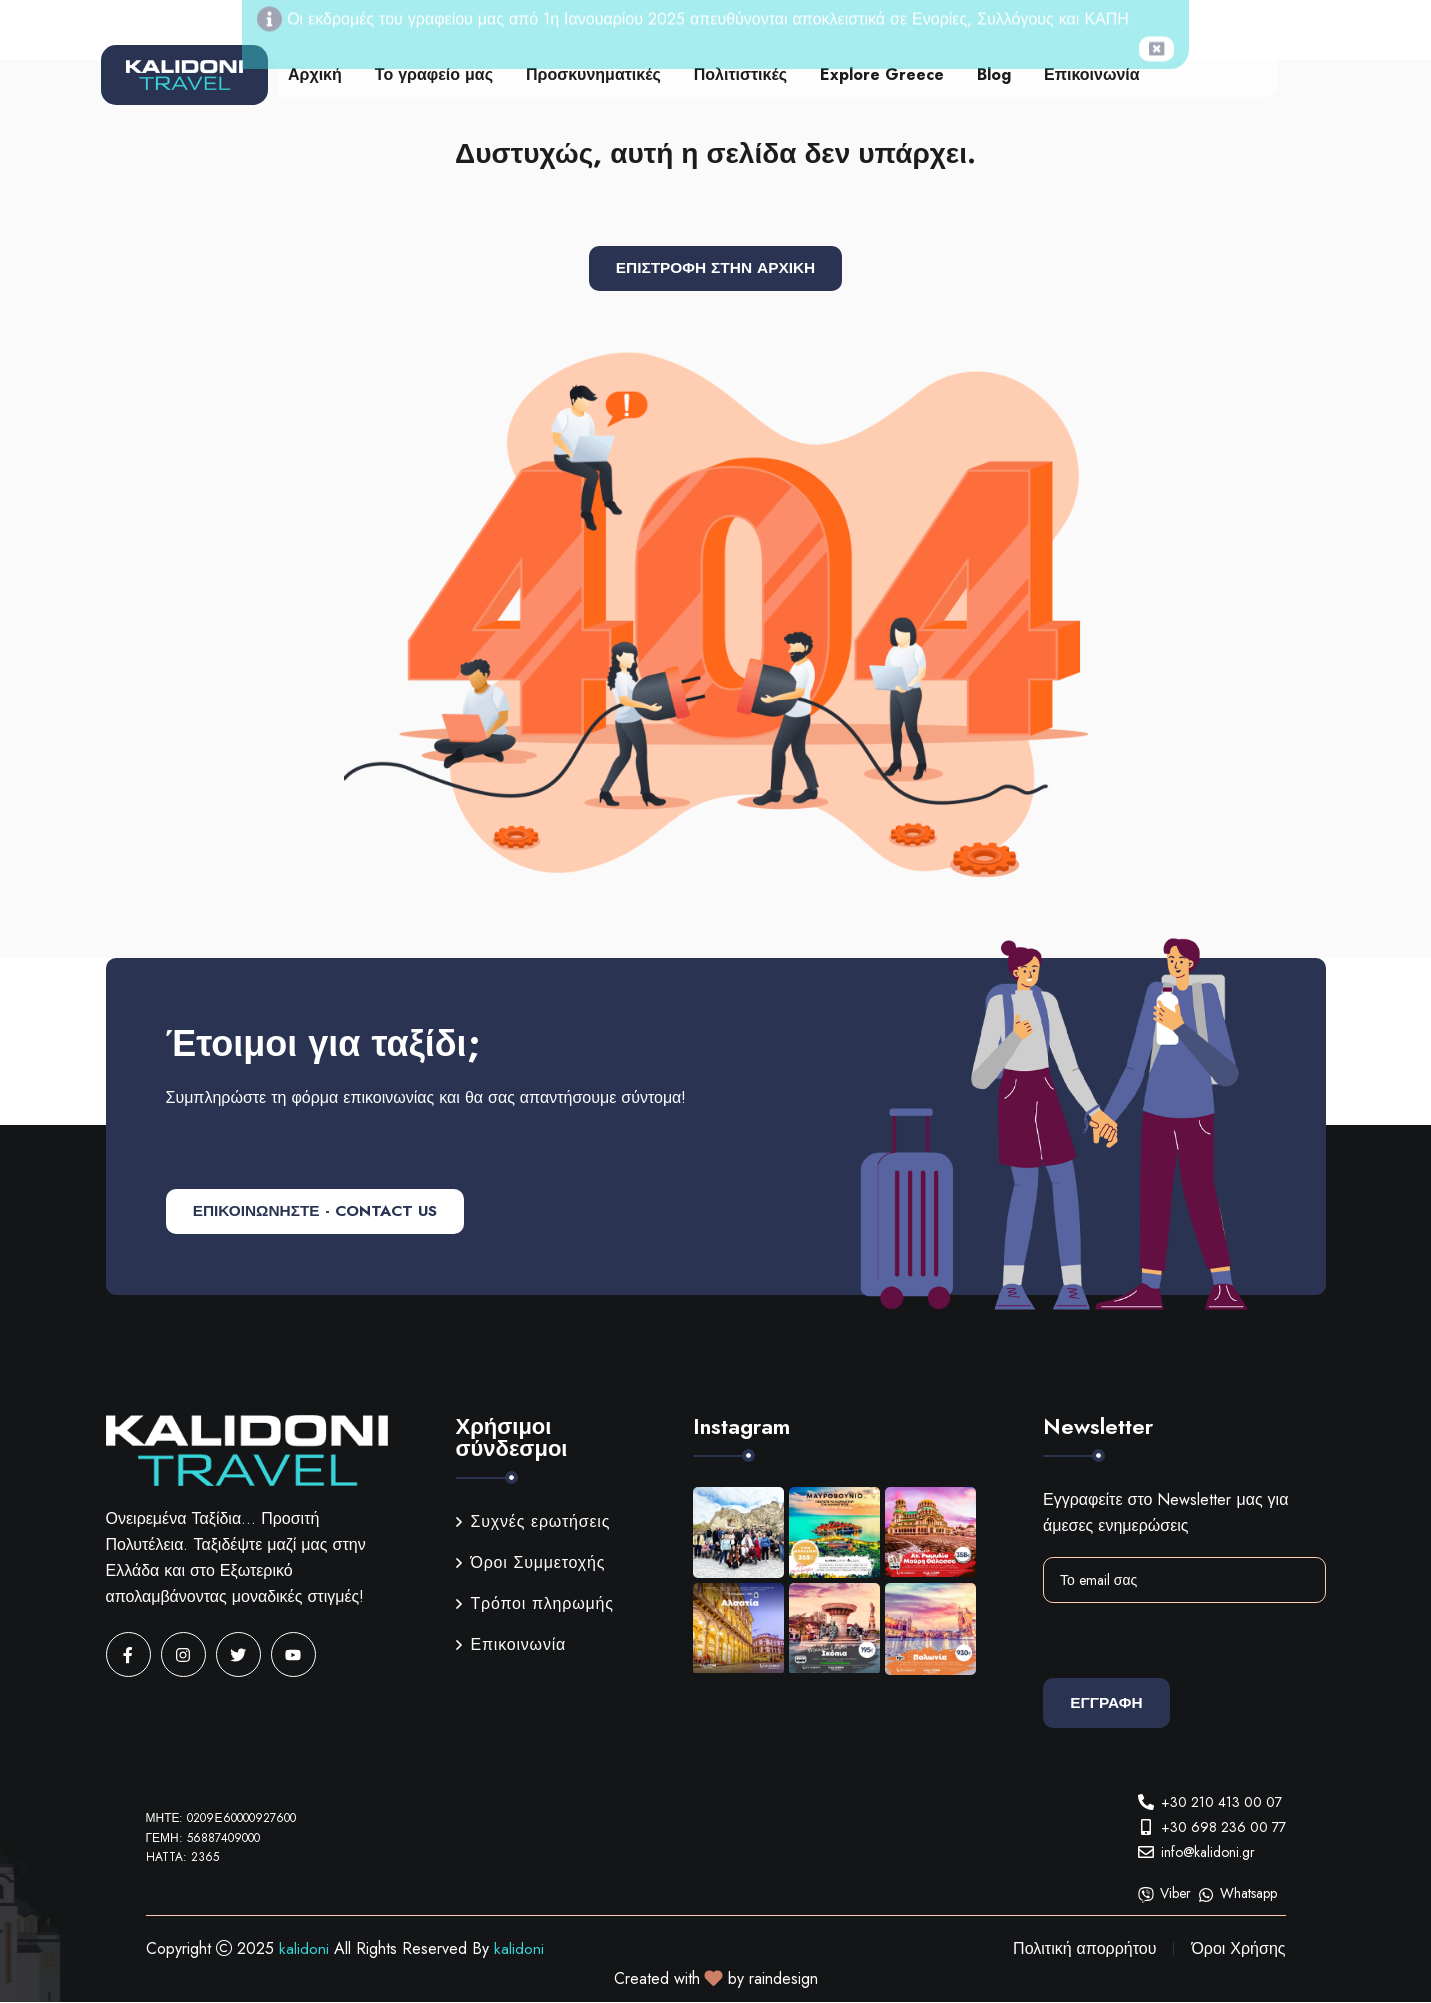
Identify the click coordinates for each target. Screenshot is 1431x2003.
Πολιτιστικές (740, 74)
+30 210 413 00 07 (1221, 1802)
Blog (994, 74)
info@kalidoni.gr (1208, 1852)
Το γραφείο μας (434, 74)
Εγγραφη (1110, 1703)
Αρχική (315, 74)
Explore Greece (882, 74)
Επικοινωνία (1092, 74)
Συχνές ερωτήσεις (533, 1522)
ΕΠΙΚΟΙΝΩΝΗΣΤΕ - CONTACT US (324, 1211)
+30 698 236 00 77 (1223, 1827)
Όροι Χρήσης (1238, 1949)
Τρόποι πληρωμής (535, 1604)
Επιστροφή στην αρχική (715, 268)
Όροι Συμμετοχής (531, 1563)
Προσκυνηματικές (593, 74)
